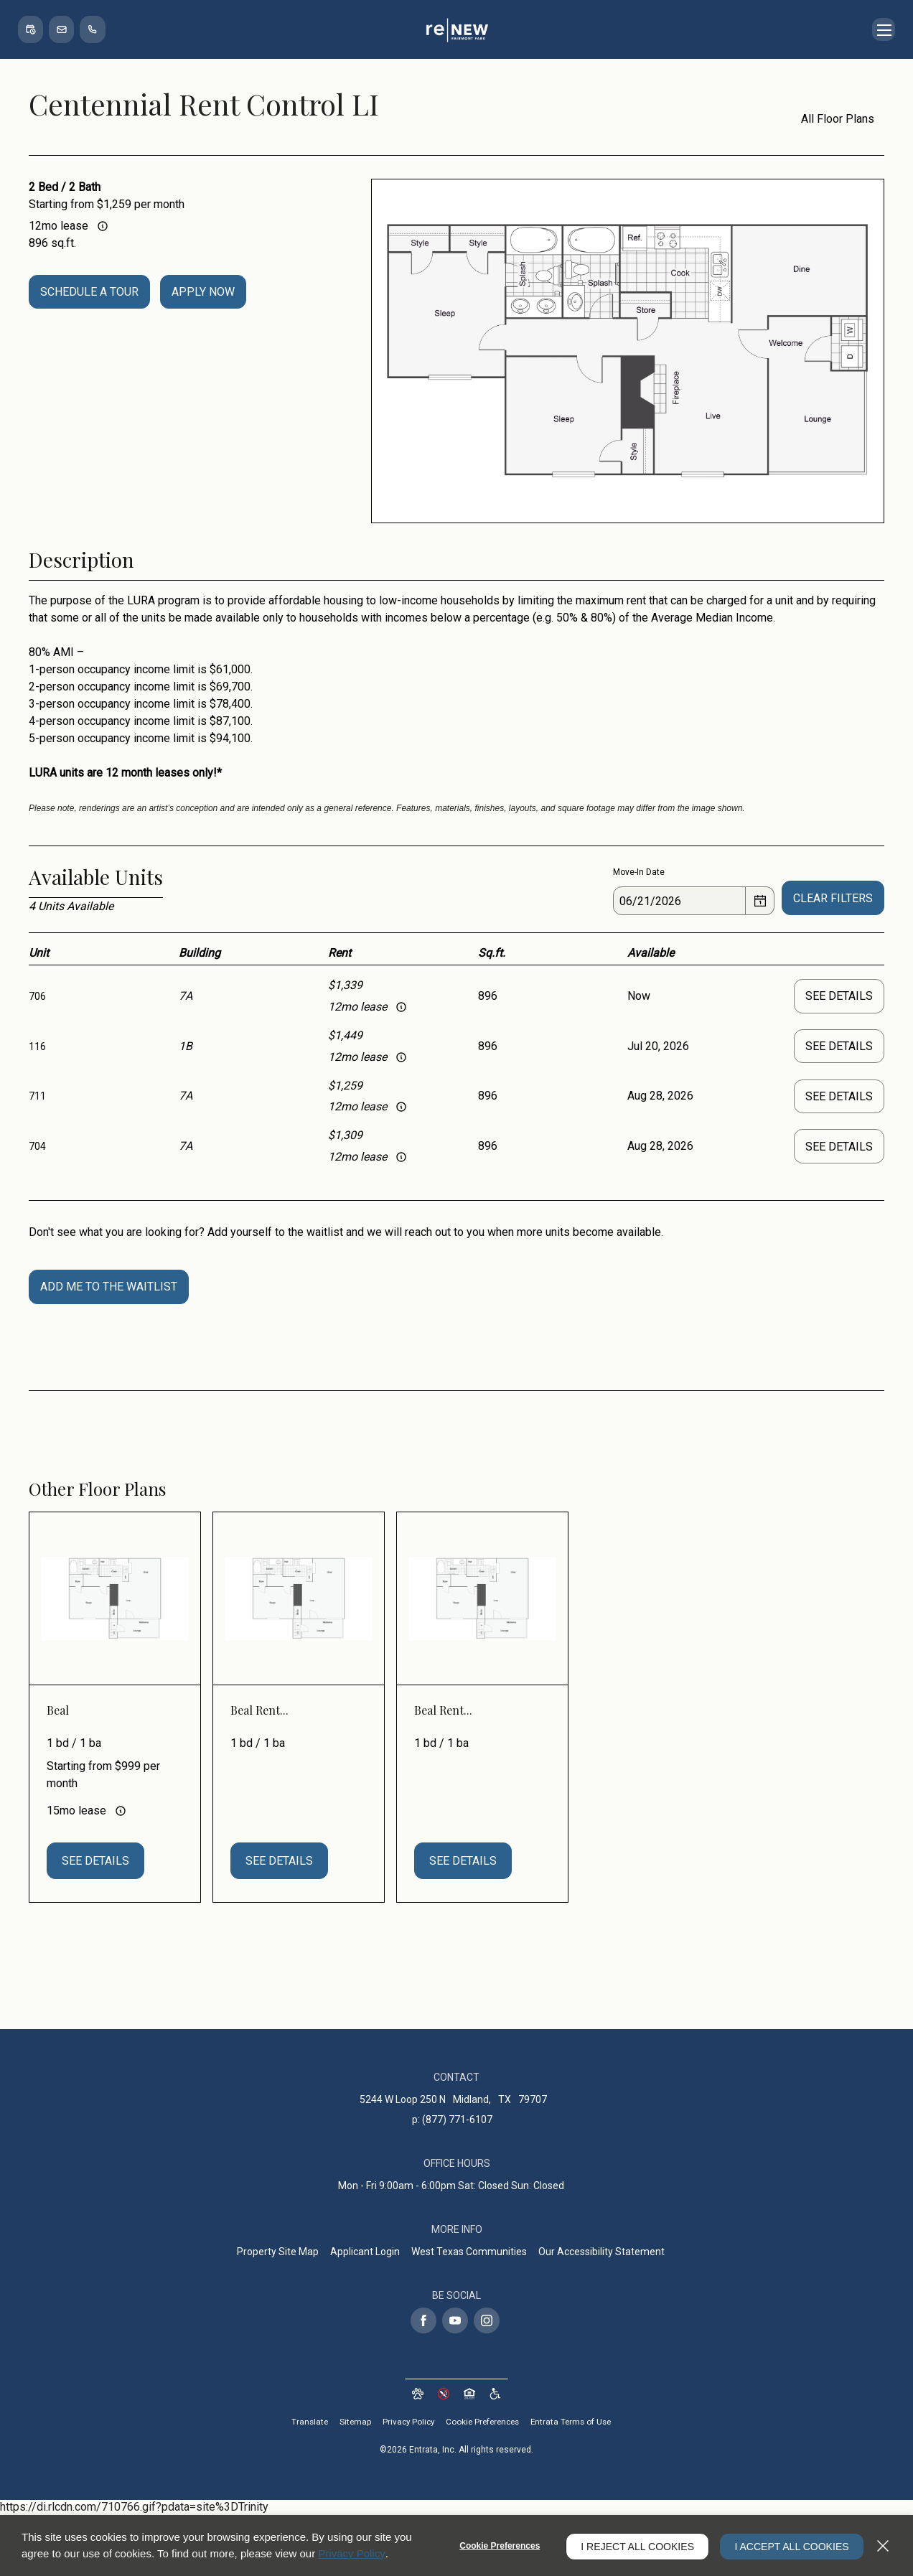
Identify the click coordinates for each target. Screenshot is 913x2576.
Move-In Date (639, 872)
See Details (839, 996)
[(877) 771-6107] (97, 29)
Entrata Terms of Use (575, 2424)
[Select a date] (760, 900)
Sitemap (350, 2424)
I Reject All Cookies (631, 2546)
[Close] (882, 2545)
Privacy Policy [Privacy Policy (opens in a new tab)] (405, 2424)
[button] (31, 29)
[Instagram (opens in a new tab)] (487, 2322)
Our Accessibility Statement (601, 2253)
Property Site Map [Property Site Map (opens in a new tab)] (278, 2253)
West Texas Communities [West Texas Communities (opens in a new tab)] (469, 2253)
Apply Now (203, 292)
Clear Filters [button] (833, 897)
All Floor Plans (829, 119)
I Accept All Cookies (788, 2546)
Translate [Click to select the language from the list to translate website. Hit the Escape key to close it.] (303, 2424)
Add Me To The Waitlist (108, 1288)
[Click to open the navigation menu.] (882, 29)
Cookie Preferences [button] (483, 2424)
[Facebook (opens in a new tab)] (423, 2322)
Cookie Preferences (493, 2546)
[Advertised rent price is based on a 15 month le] (120, 1812)
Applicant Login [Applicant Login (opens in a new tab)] (365, 2253)
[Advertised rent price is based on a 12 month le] (102, 226)
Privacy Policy (351, 2553)
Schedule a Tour (89, 292)
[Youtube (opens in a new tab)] (455, 2322)
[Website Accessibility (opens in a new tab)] (495, 2395)
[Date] (679, 900)
